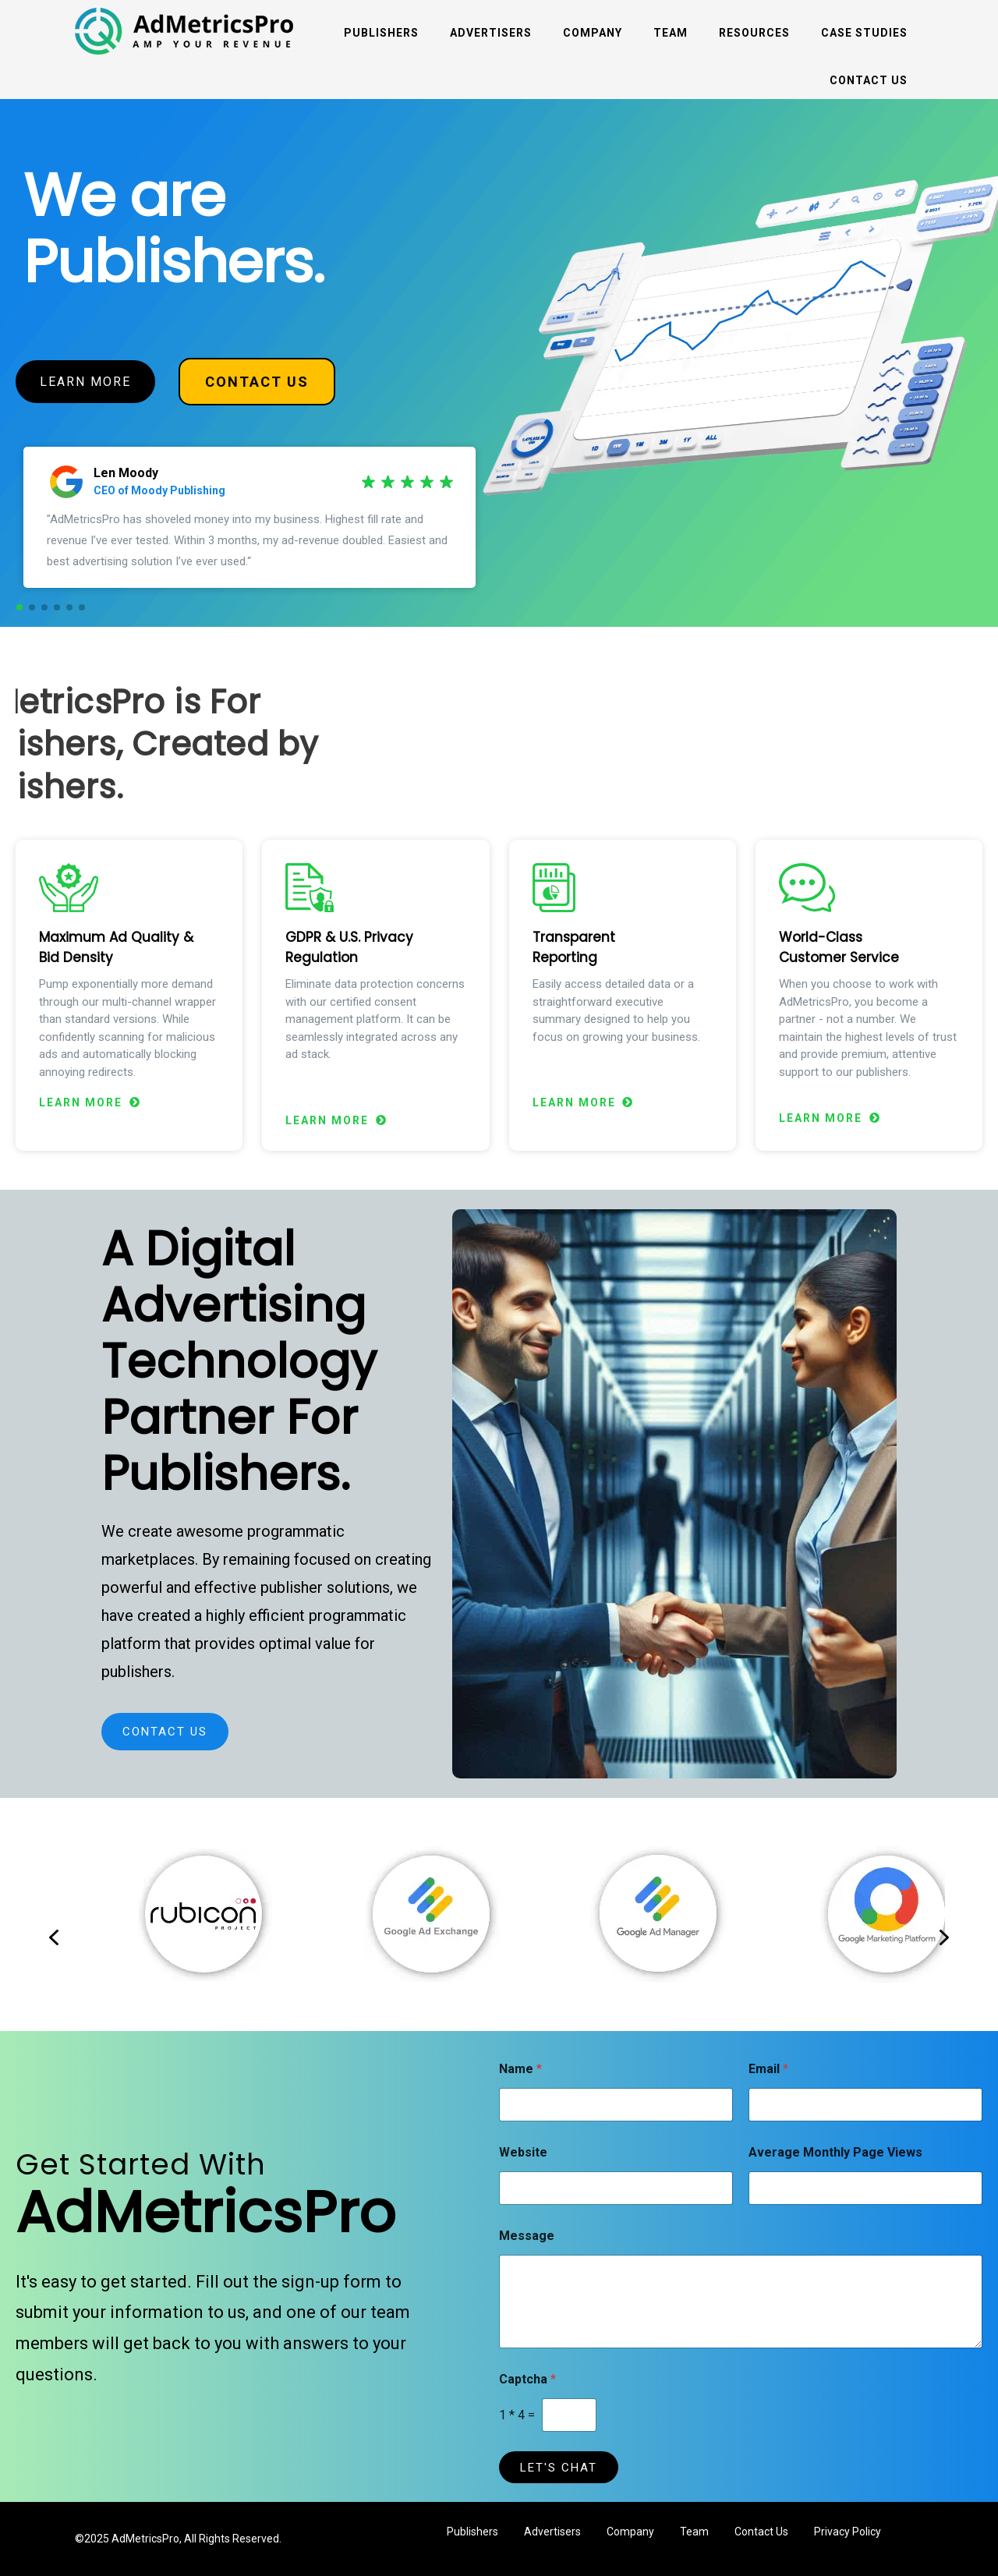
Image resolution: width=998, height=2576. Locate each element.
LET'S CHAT (558, 2468)
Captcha (527, 2379)
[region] (499, 363)
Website (523, 2152)
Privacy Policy (847, 2531)
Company (592, 33)
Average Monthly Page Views (835, 2152)
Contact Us (869, 80)
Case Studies (864, 33)
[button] (19, 607)
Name (520, 2068)
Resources (754, 33)
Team (670, 33)
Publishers (381, 33)
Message (526, 2235)
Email (768, 2068)
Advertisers (491, 33)
